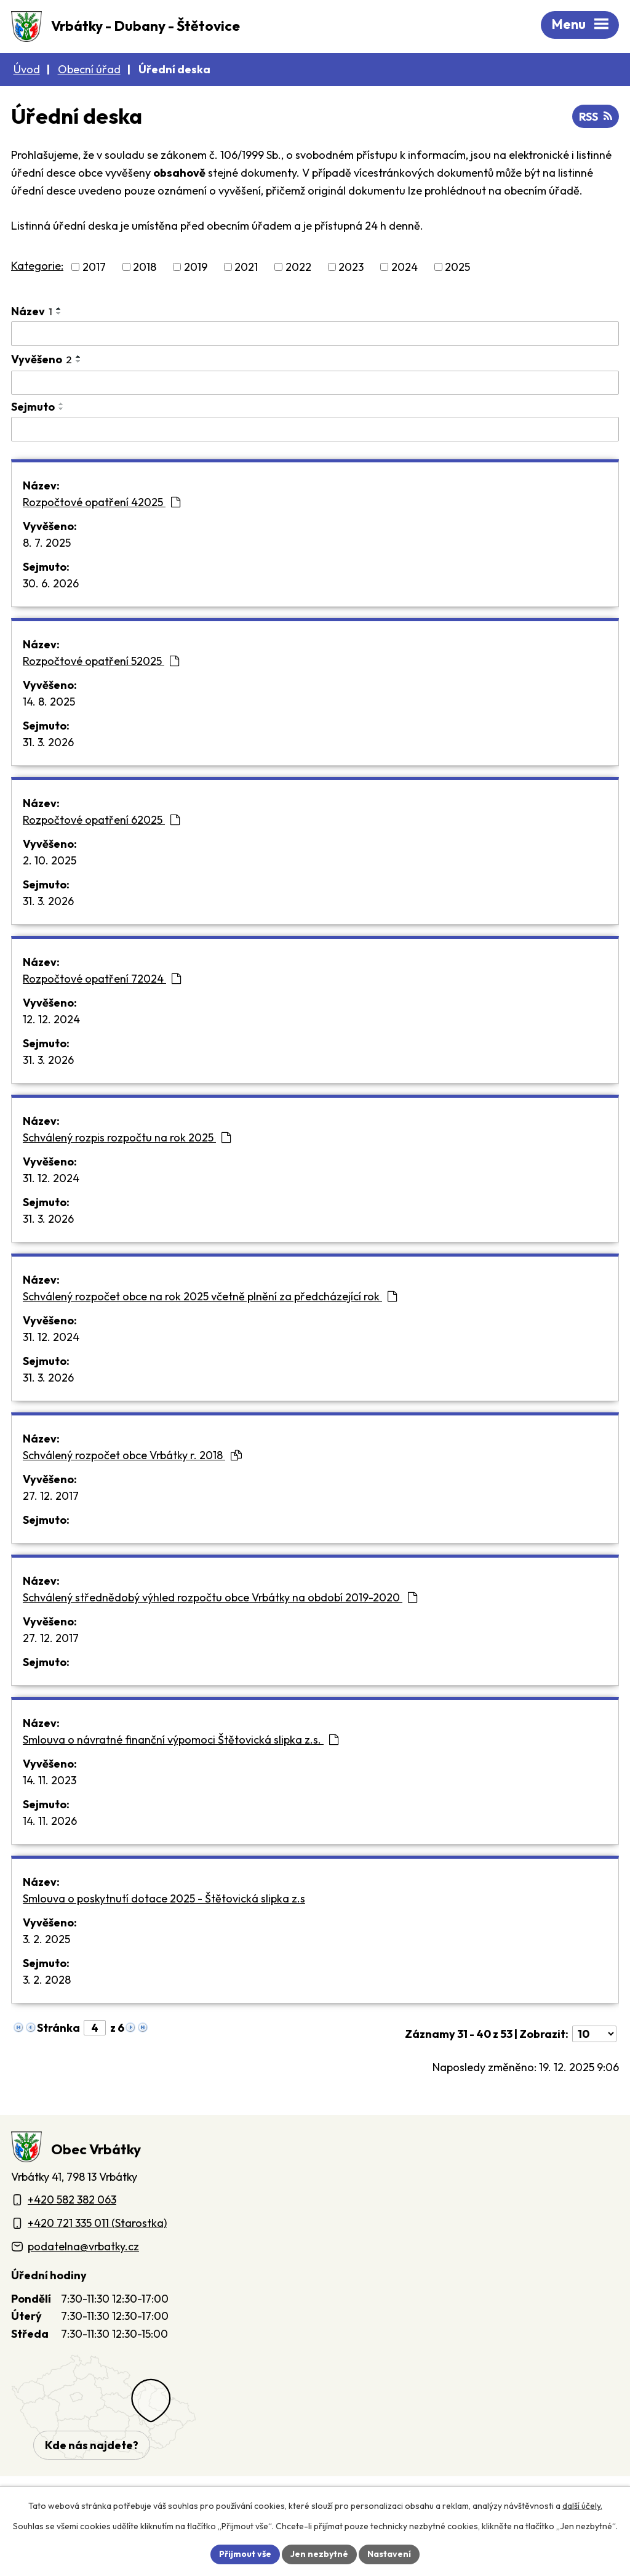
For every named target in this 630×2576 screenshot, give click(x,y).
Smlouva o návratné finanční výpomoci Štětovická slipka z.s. (180, 1740)
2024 (404, 267)
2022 (298, 267)
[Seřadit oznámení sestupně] (59, 313)
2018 (144, 267)
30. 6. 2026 (51, 583)
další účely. (582, 2505)
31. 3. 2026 (48, 742)
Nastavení (389, 2553)
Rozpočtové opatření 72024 (102, 979)
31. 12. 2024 (51, 1178)
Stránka (58, 2028)
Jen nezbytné (319, 2553)
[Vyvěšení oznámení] (315, 383)
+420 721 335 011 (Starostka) (97, 2223)
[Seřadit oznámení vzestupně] (59, 308)
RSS (595, 117)
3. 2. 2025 (46, 1939)
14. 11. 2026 (50, 1821)
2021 (246, 267)
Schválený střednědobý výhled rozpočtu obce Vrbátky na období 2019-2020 (220, 1597)
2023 (351, 267)
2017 (94, 267)
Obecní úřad (89, 69)
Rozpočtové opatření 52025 (101, 661)
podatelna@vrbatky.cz (83, 2246)
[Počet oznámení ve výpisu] (594, 2034)
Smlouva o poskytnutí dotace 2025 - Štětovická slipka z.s (164, 1898)
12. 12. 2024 (51, 1019)
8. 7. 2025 (47, 543)
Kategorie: (37, 266)
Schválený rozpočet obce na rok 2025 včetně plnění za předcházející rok (210, 1296)
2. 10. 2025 (49, 860)
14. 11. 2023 (49, 1780)
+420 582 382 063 (72, 2199)
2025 (457, 267)
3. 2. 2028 (47, 1980)
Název (31, 311)
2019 (195, 267)
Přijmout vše (245, 2553)
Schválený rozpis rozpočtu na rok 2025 (127, 1137)
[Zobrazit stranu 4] (95, 2027)
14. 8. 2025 (49, 701)
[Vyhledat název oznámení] (315, 333)
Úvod (27, 69)
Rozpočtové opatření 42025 (101, 502)
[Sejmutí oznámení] (315, 429)
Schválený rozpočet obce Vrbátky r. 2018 (132, 1455)
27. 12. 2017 (51, 1496)
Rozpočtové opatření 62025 (101, 820)
